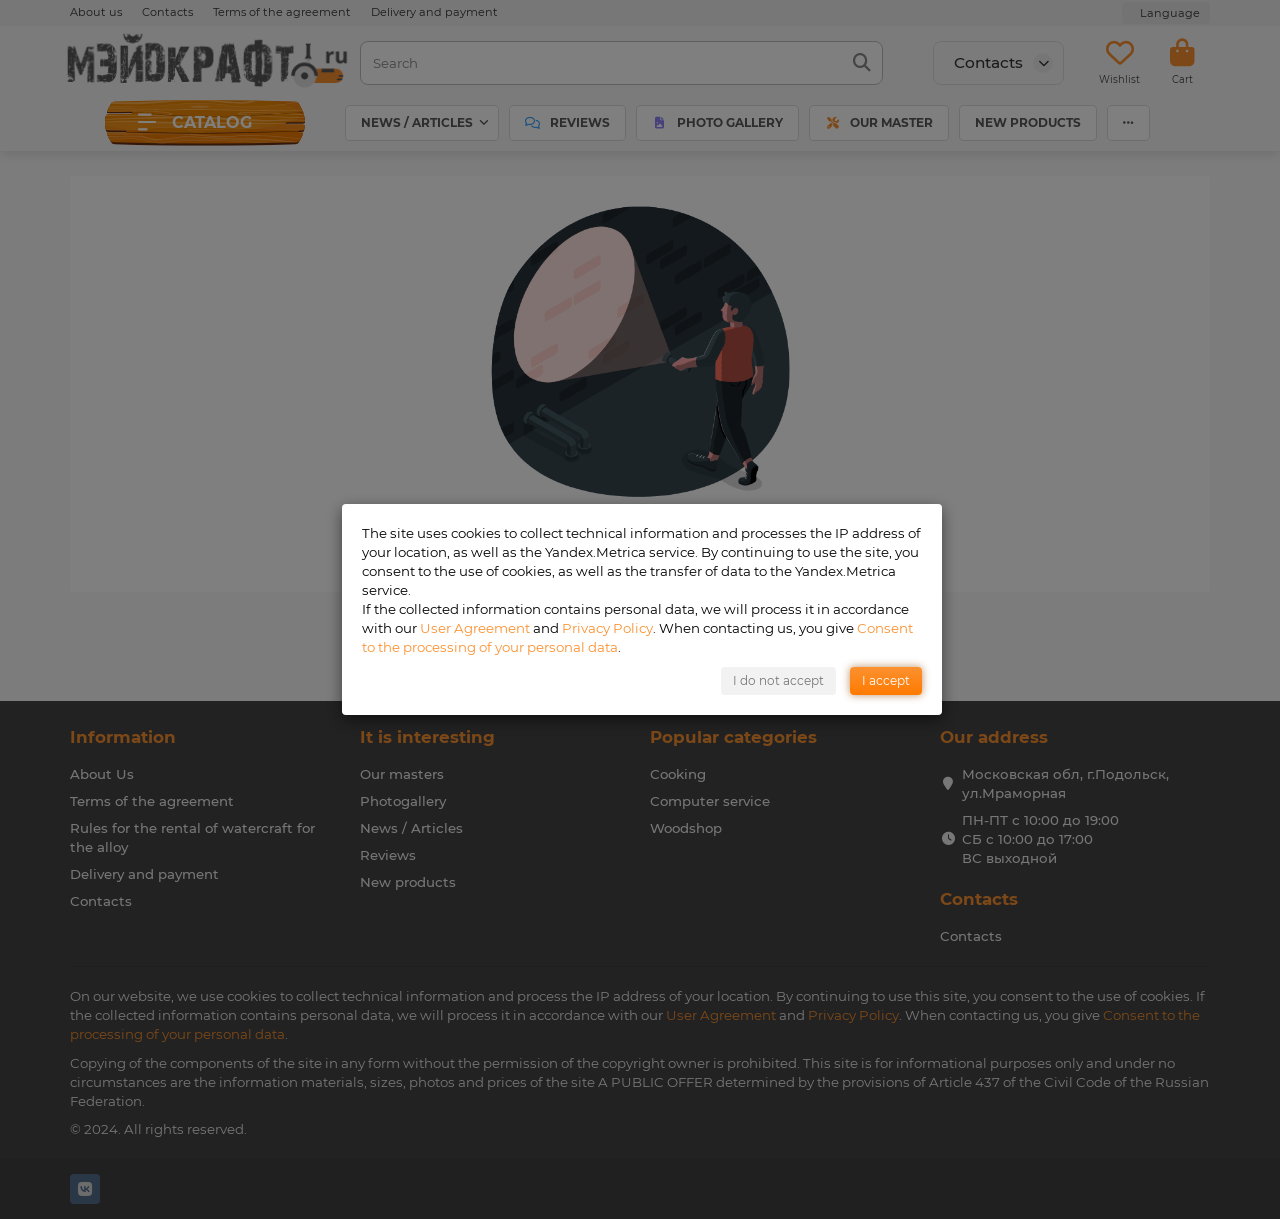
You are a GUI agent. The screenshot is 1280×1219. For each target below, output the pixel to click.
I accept (886, 680)
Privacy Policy (607, 628)
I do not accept (778, 680)
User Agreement (475, 628)
